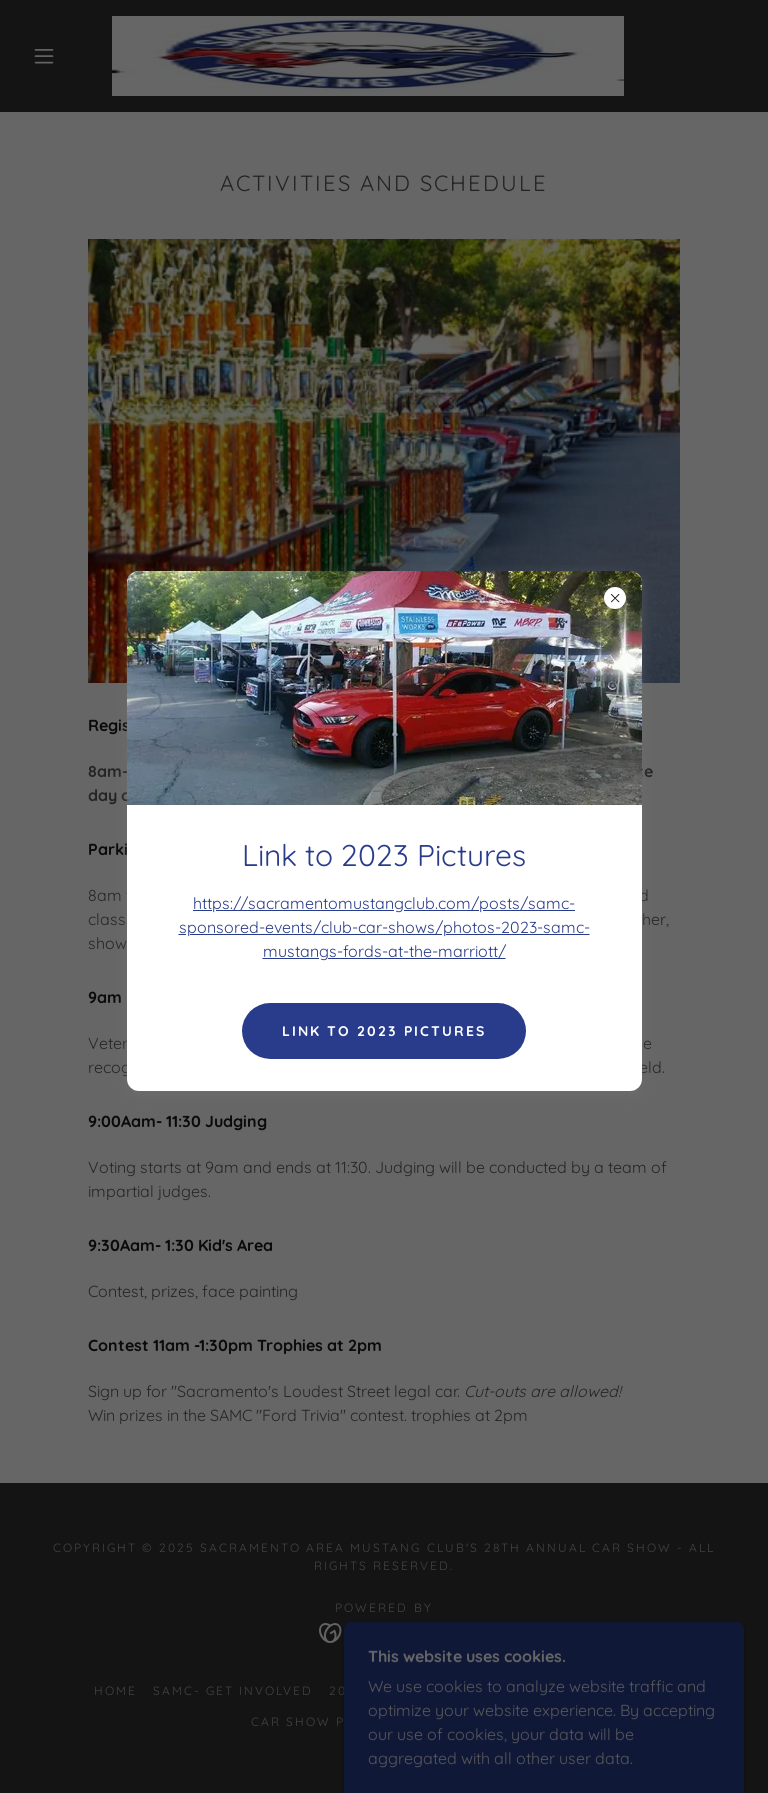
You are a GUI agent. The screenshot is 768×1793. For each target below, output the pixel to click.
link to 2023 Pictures (384, 1031)
